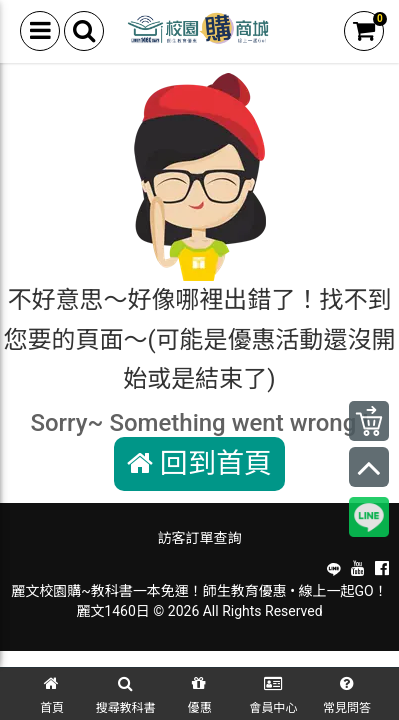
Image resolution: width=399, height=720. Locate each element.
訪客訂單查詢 (200, 538)
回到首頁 (199, 463)
